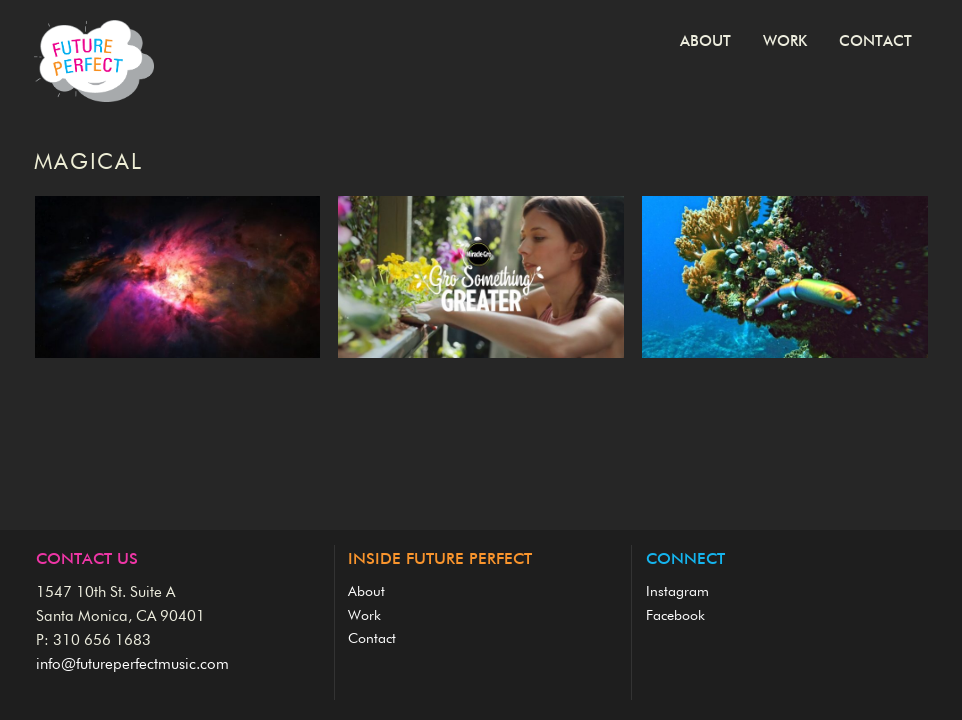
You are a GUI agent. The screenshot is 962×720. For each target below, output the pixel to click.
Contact (875, 41)
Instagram (677, 592)
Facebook (675, 616)
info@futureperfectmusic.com (132, 664)
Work (785, 41)
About (705, 41)
